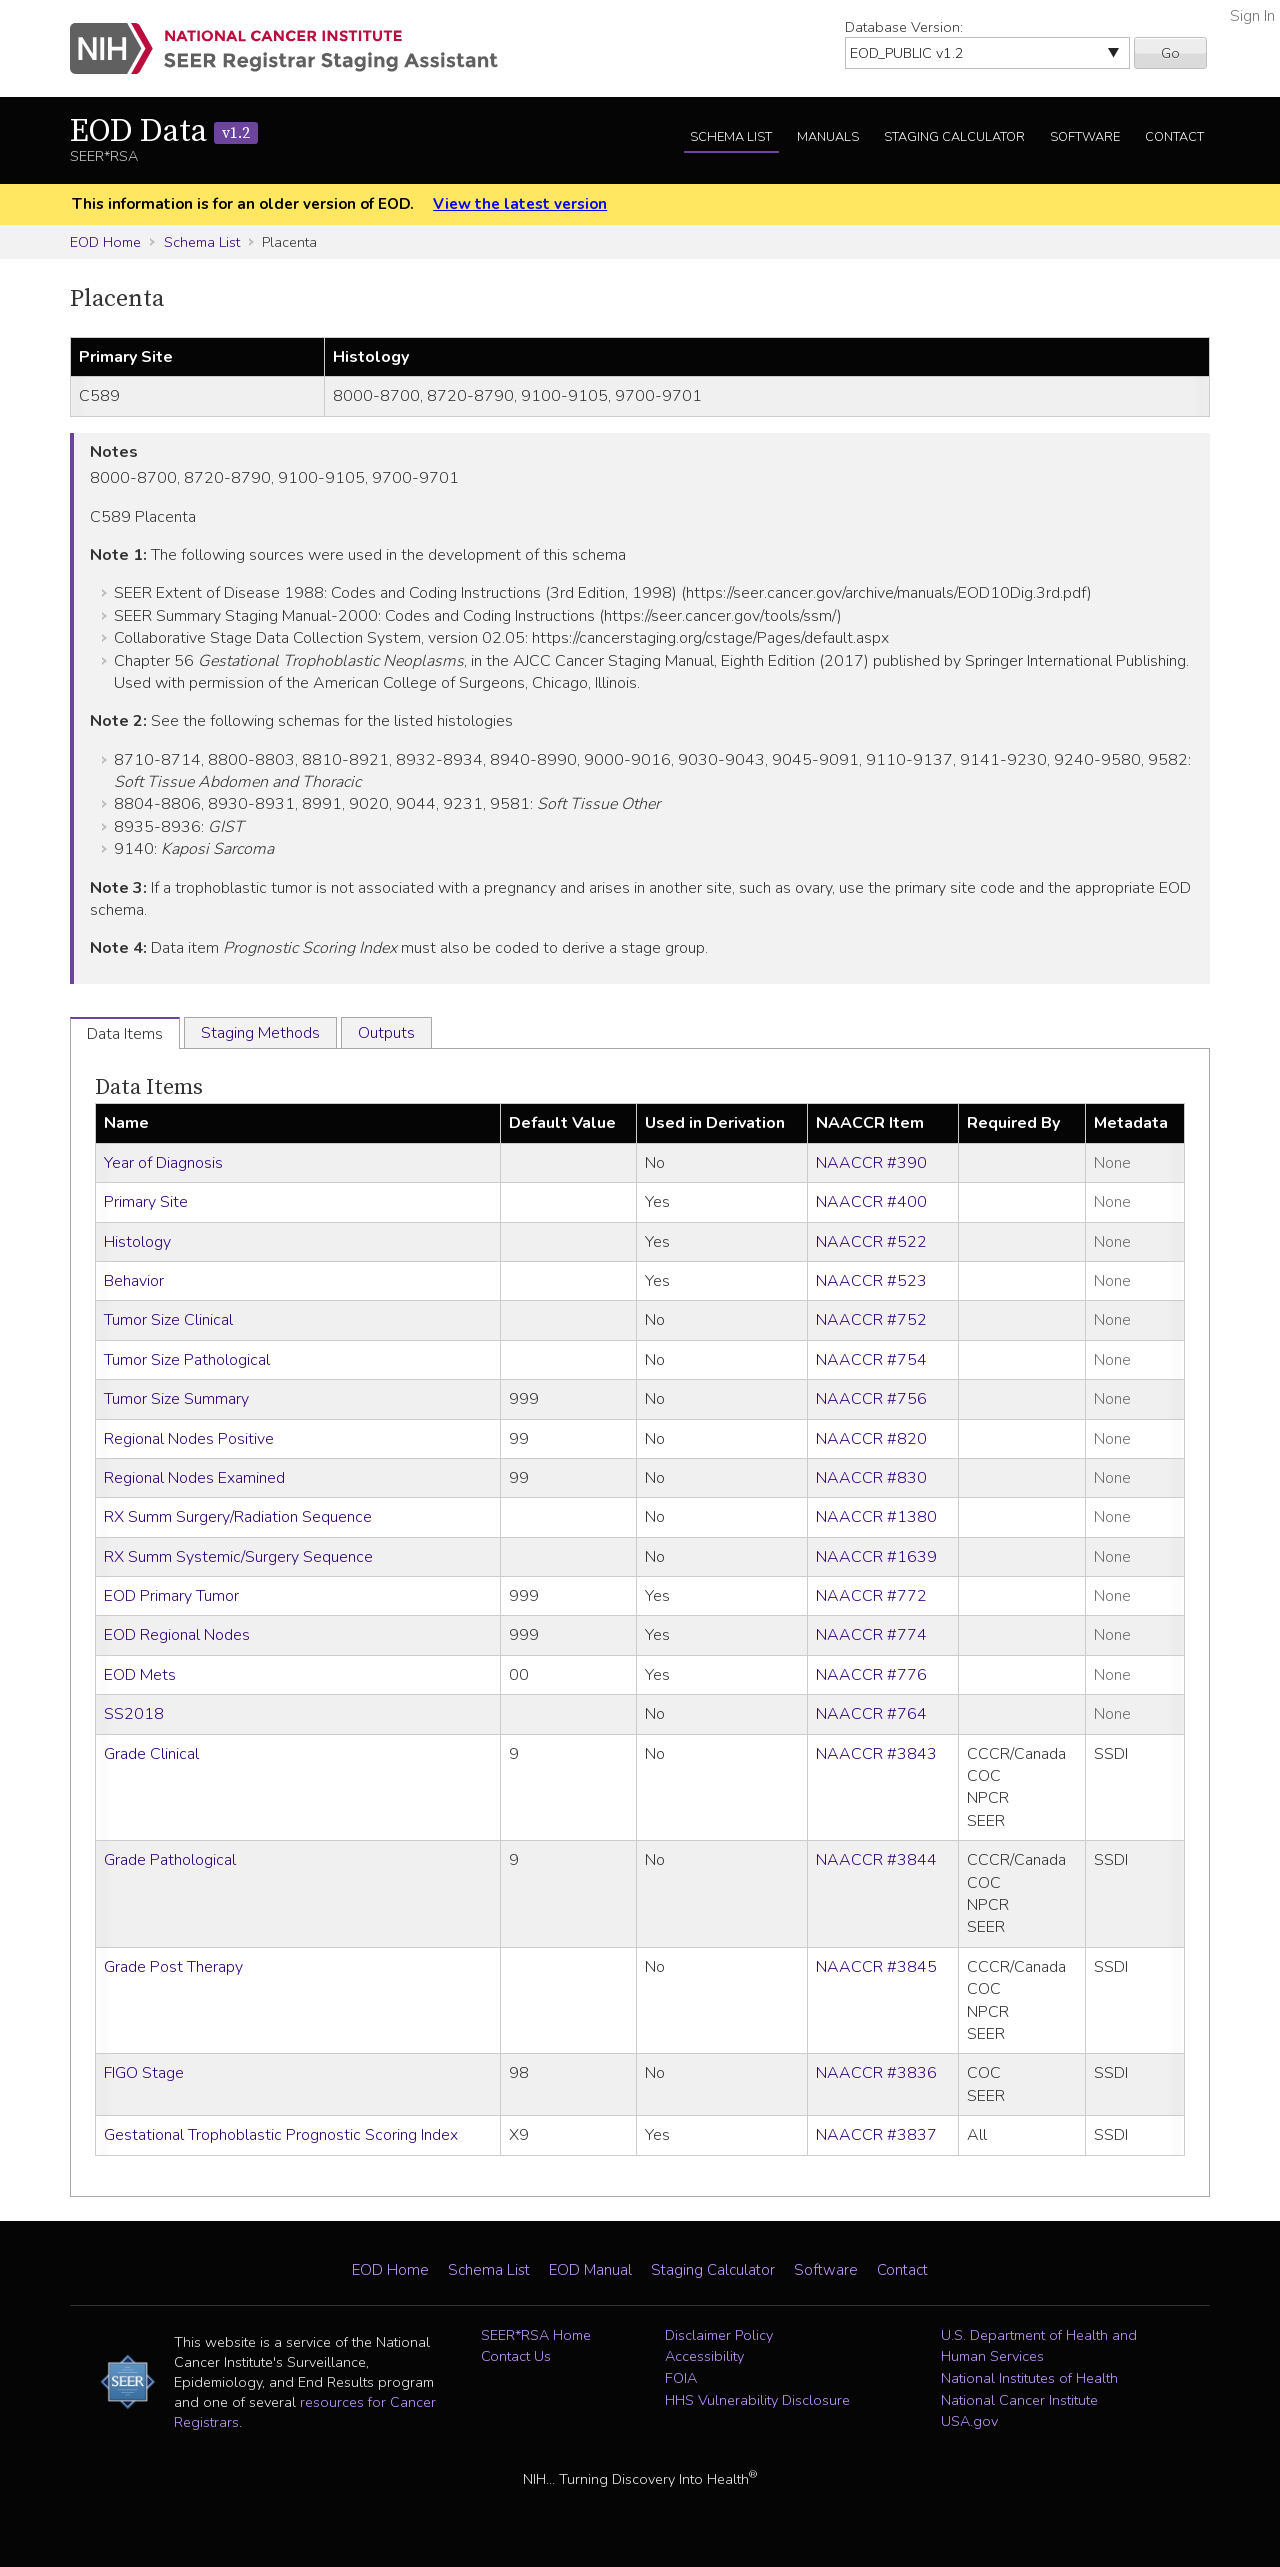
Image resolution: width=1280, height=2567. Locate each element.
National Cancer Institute (1019, 2400)
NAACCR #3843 (876, 1754)
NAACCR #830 (871, 1478)
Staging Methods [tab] (260, 1033)
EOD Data (164, 132)
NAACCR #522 (871, 1242)
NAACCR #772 (871, 1596)
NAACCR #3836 (876, 2073)
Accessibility (704, 2356)
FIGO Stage (144, 2073)
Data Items (149, 1087)
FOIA (681, 2378)
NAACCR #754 (871, 1360)
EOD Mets (140, 1675)
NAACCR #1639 (876, 1557)
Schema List (731, 137)
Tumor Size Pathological (187, 1360)
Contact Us (516, 2356)
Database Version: (904, 27)
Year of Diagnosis (163, 1163)
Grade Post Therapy (173, 1967)
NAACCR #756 (871, 1399)
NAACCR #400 (871, 1202)
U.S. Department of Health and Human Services (1039, 2346)
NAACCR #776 (871, 1675)
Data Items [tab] (125, 1034)
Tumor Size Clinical (168, 1320)
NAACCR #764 (871, 1714)
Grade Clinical (151, 1754)
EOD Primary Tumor (171, 1596)
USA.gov (969, 2421)
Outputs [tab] (386, 1033)
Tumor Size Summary (176, 1399)
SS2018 (134, 1714)
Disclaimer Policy (719, 2335)
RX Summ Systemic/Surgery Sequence (238, 1557)
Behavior (134, 1281)
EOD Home (105, 242)
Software (1085, 137)
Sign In (1252, 16)
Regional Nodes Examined (194, 1478)
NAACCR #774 (871, 1635)
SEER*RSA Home (536, 2335)
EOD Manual (590, 2270)
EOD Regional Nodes (177, 1635)
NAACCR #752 (871, 1320)
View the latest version (520, 204)
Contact (1174, 137)
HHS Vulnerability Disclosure (757, 2400)
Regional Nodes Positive (189, 1439)
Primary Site (146, 1202)
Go (1170, 53)
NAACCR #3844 (876, 1860)
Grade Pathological (170, 1860)
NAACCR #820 (871, 1439)
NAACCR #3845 (876, 1967)
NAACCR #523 (871, 1281)
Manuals (828, 137)
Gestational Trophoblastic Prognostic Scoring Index (281, 2135)
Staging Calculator (954, 137)
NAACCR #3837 (876, 2135)
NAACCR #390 (871, 1163)
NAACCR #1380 (876, 1517)
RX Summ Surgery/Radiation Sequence (238, 1517)
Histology (137, 1242)
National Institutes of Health (1029, 2378)
